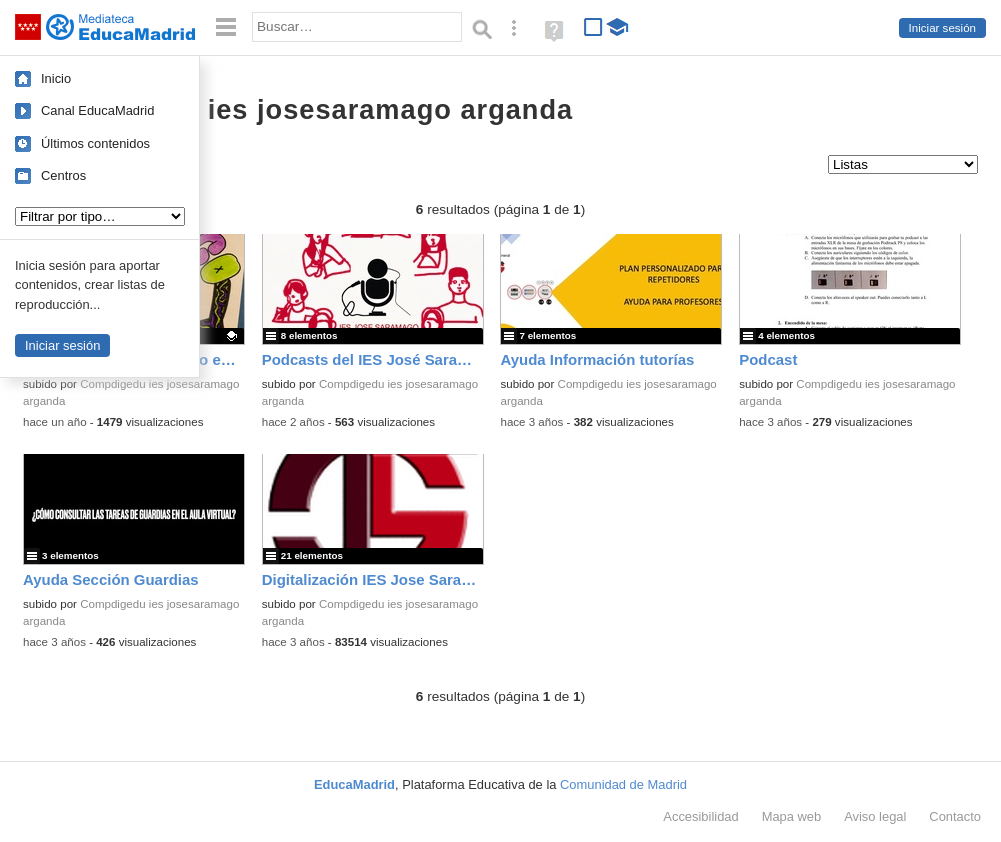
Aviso (875, 816)
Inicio (56, 78)
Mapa (792, 816)
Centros (63, 175)
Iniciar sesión (942, 28)
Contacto (955, 816)
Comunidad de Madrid (623, 784)
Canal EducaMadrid (97, 110)
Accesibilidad (700, 816)
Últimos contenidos (95, 143)
